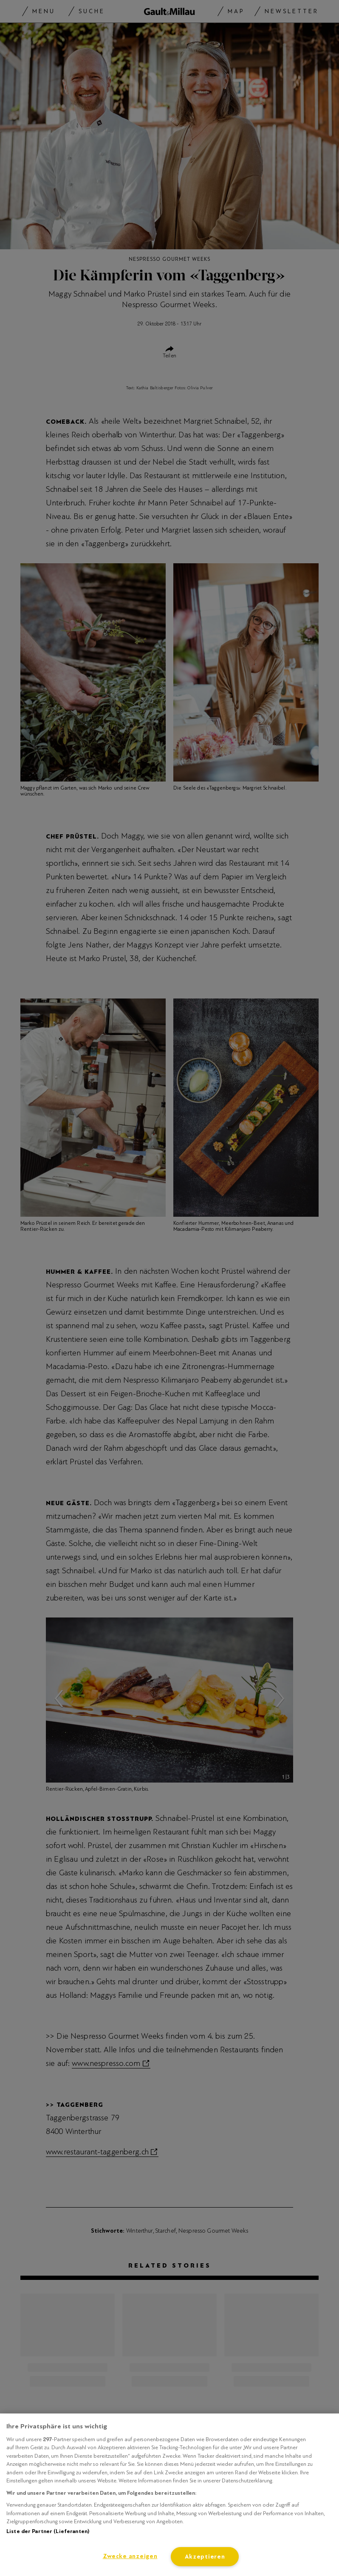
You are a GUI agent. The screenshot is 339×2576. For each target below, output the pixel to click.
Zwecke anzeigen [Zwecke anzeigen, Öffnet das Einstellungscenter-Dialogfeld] (130, 2556)
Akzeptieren (205, 2556)
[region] (169, 2494)
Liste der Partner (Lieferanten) (47, 2531)
